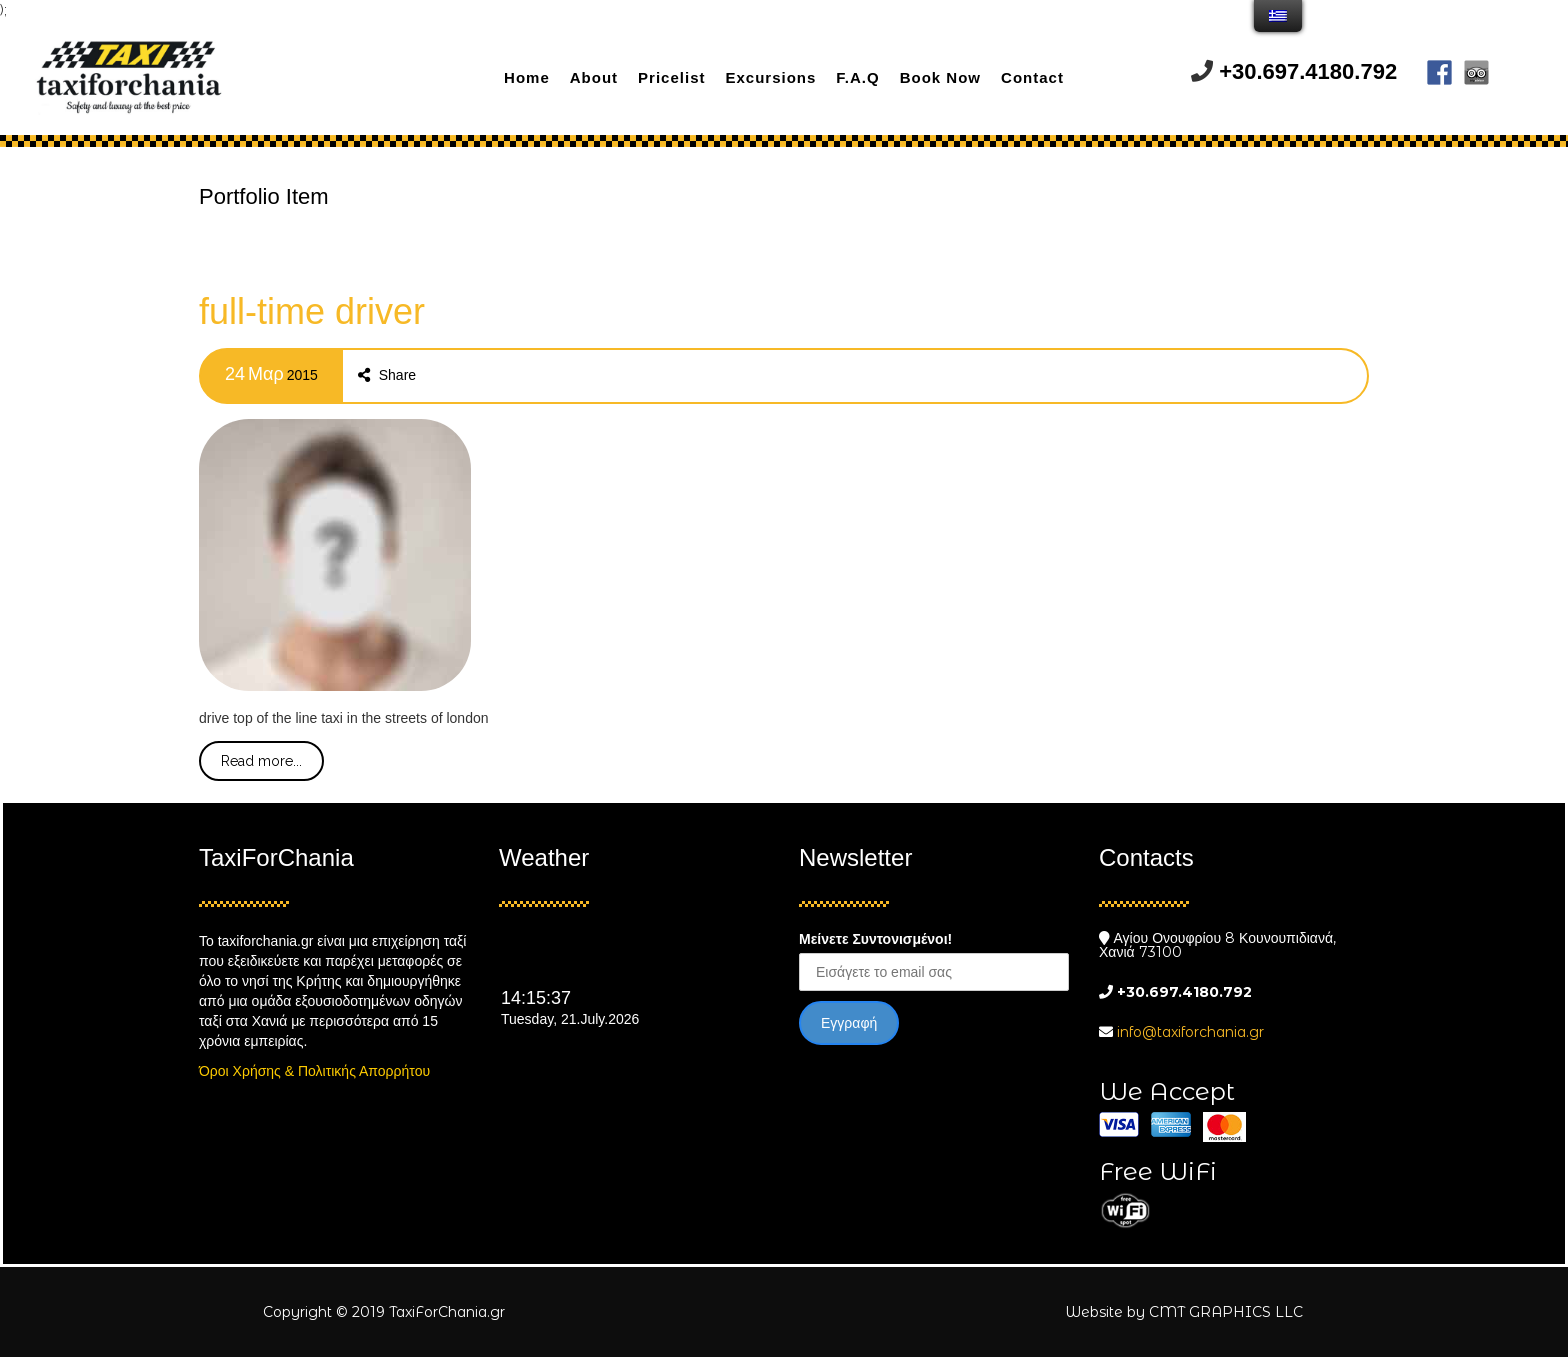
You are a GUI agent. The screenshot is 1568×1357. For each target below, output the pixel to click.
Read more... (261, 761)
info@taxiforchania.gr (1190, 1032)
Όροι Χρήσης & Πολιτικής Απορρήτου (314, 1071)
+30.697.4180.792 (1308, 71)
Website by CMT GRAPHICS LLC (1184, 1312)
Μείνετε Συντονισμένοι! (875, 939)
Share (387, 375)
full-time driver (312, 311)
